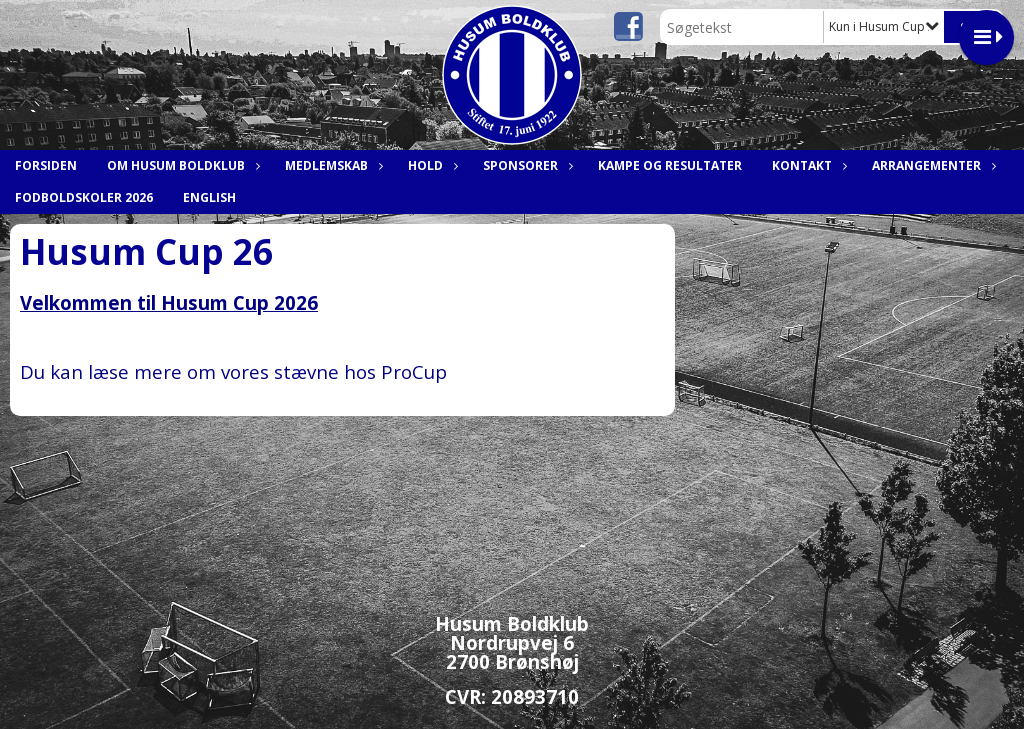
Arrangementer (931, 165)
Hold (430, 165)
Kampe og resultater (670, 165)
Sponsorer (525, 165)
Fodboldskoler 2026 (84, 197)
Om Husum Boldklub (181, 165)
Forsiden (46, 165)
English (209, 197)
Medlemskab (331, 165)
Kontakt (807, 165)
